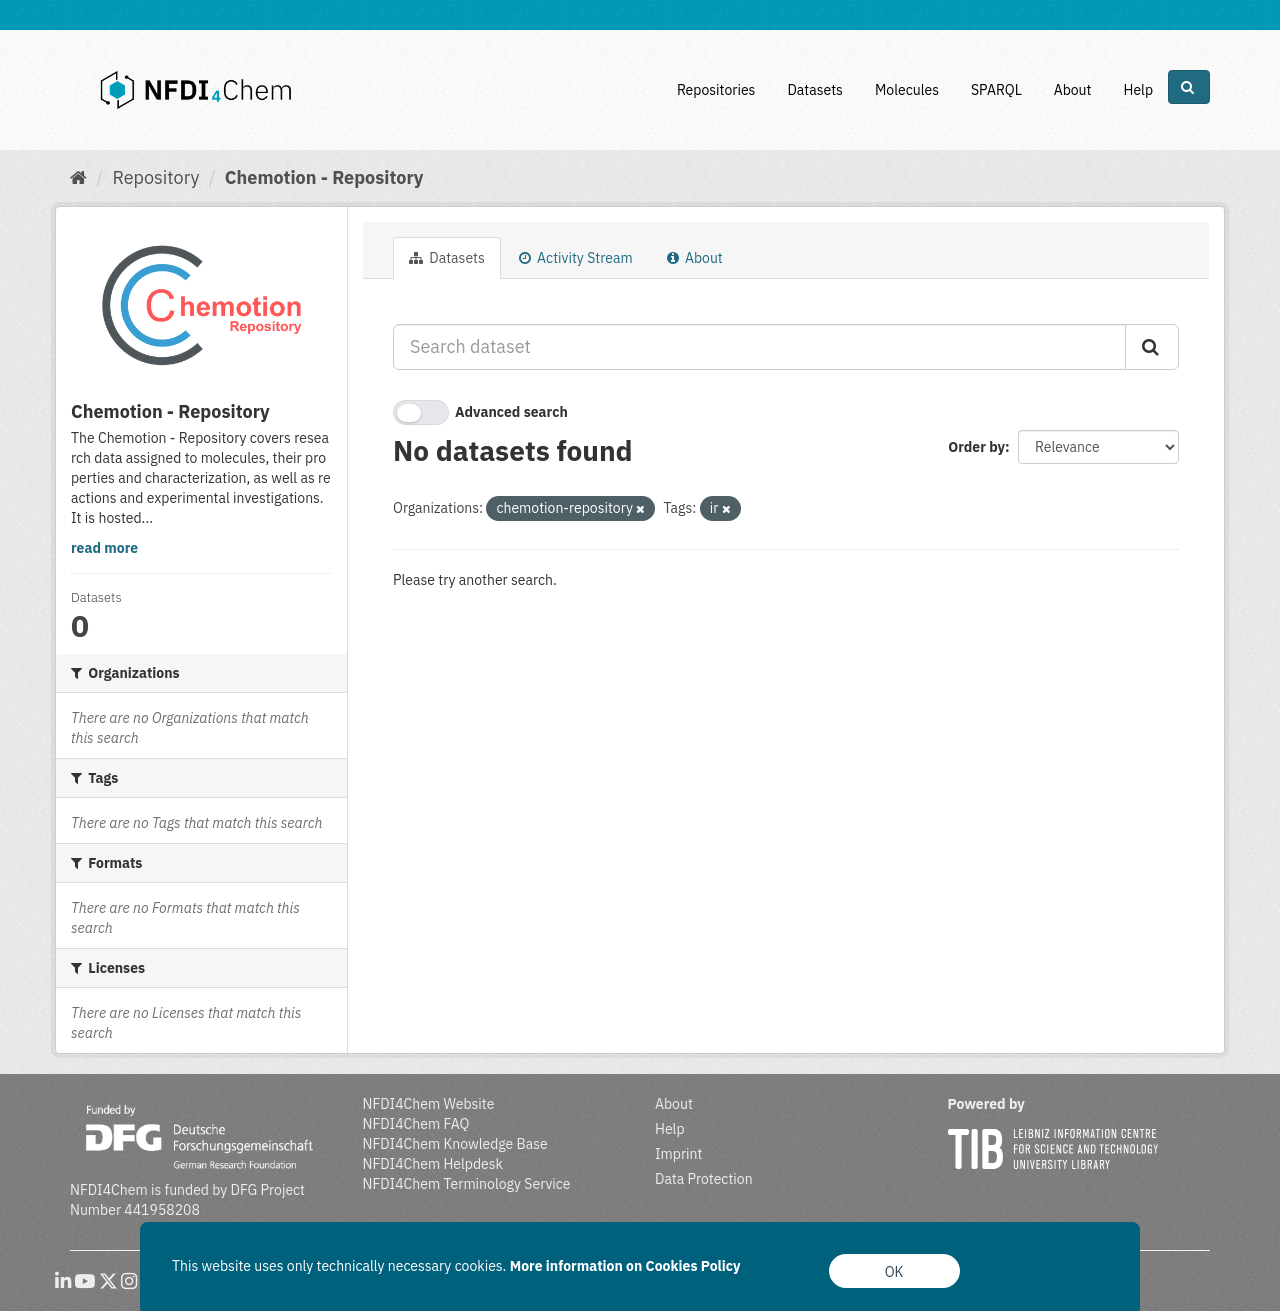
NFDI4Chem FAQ (416, 1124)
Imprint (678, 1154)
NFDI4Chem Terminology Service (467, 1184)
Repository (155, 177)
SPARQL (996, 90)
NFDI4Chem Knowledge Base (455, 1144)
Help (1138, 90)
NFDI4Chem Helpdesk (433, 1164)
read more (104, 548)
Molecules (907, 90)
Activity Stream (576, 258)
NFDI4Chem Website (429, 1104)
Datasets (815, 90)
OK (894, 1272)
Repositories (716, 90)
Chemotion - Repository (324, 177)
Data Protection (704, 1179)
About (1073, 90)
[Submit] (1152, 347)
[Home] (78, 177)
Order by (976, 447)
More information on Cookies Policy (625, 1266)
